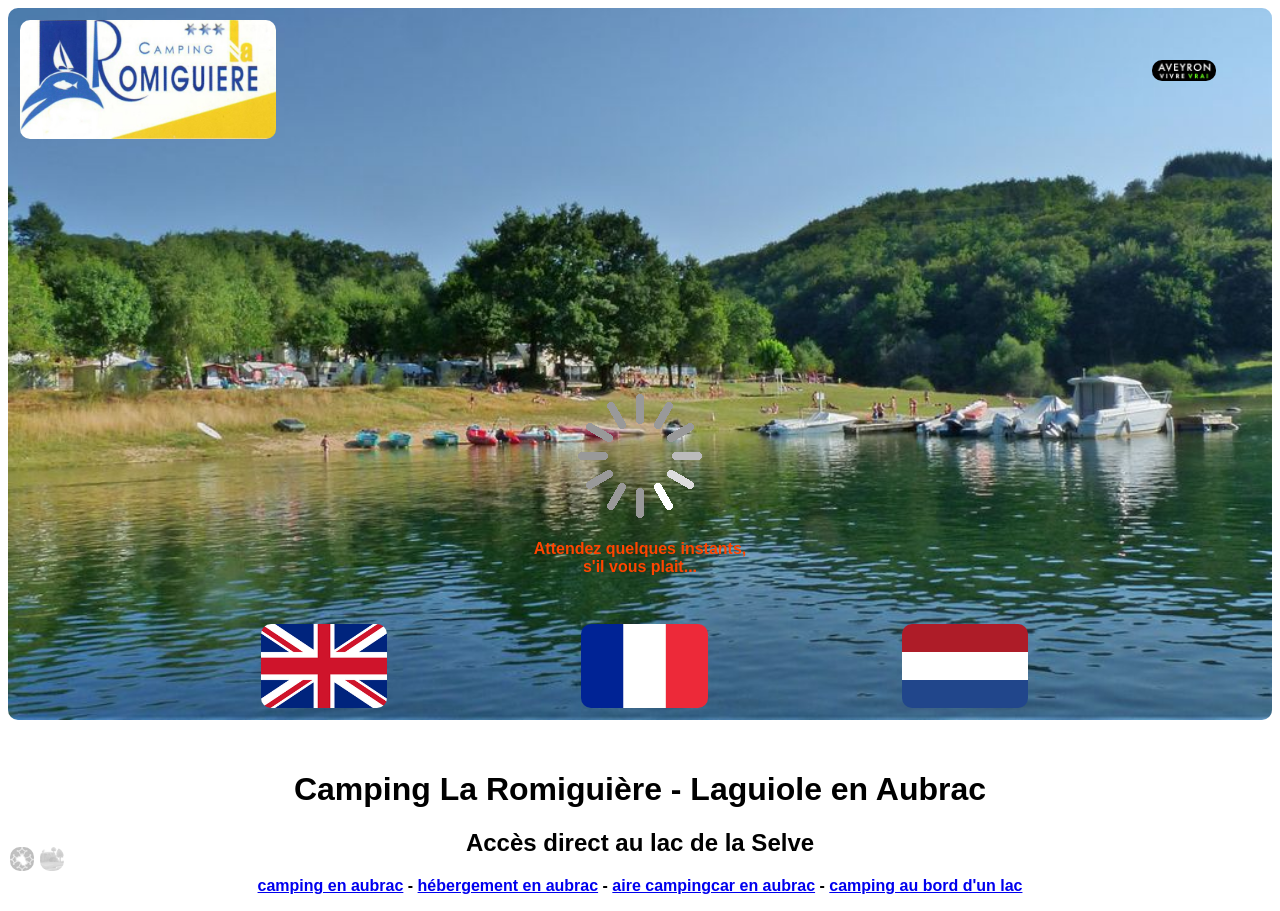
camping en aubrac (331, 885)
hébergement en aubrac (508, 885)
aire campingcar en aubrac (713, 885)
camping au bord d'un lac (925, 885)
